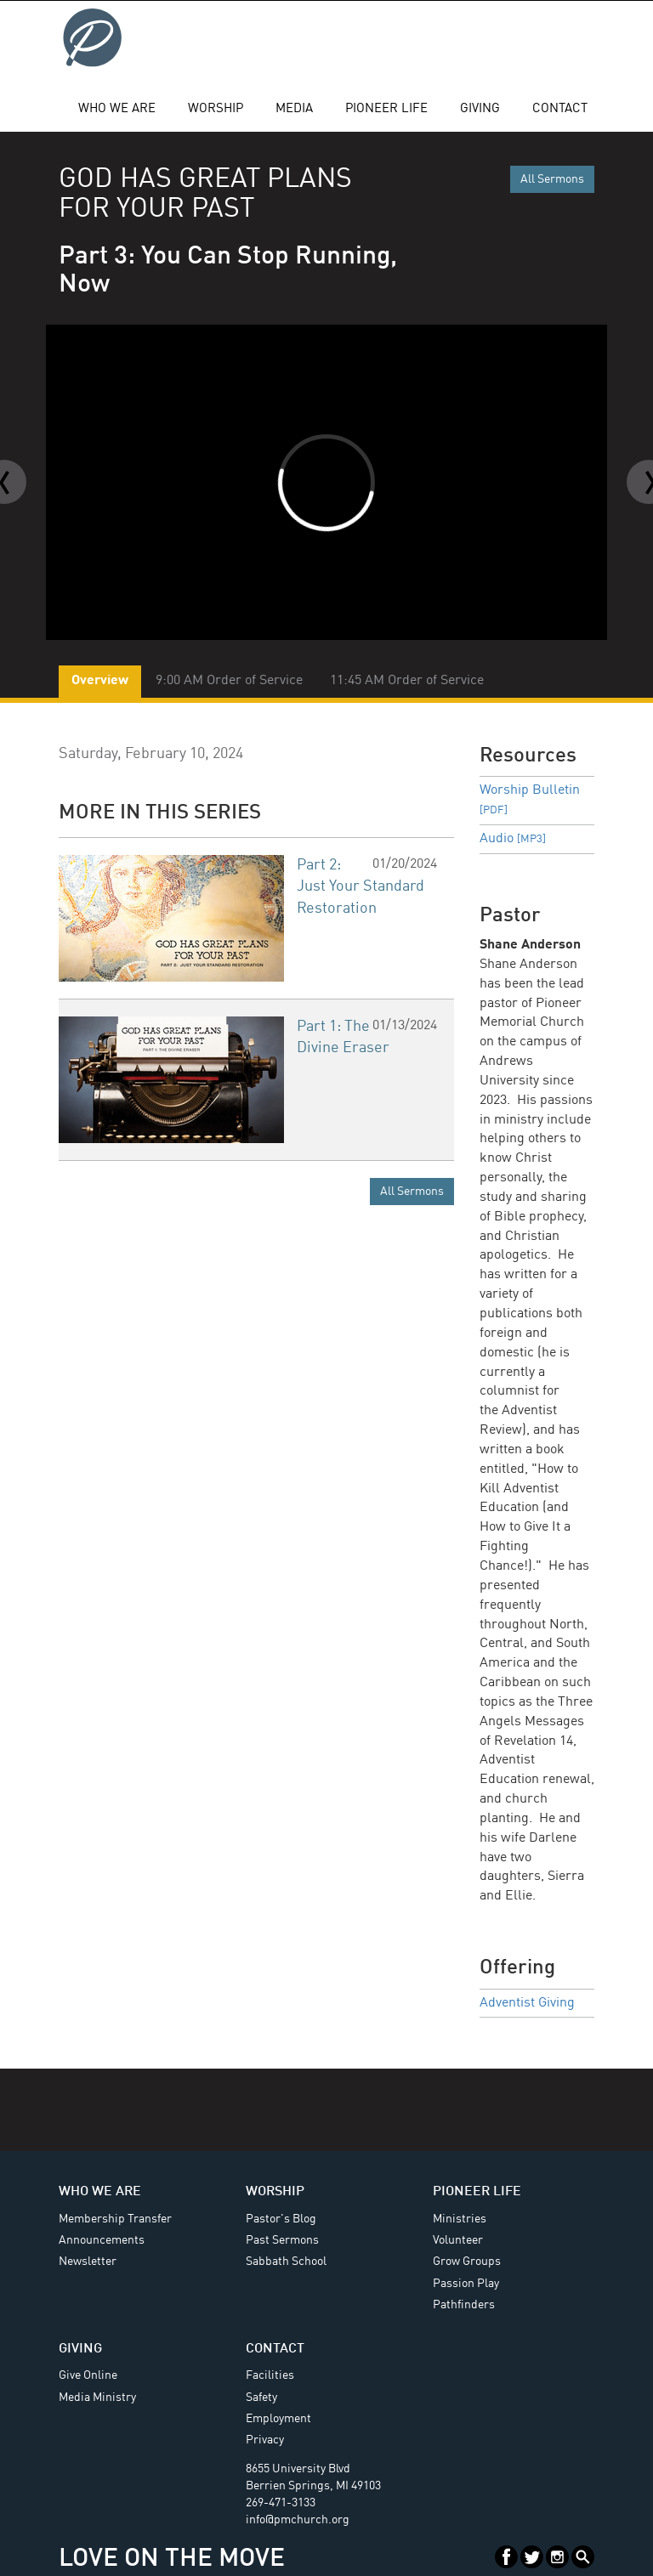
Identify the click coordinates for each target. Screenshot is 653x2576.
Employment (278, 2419)
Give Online (88, 2375)
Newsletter (87, 2261)
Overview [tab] (99, 681)
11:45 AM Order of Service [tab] (407, 681)
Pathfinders (464, 2305)
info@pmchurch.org (297, 2520)
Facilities (270, 2375)
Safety (261, 2397)
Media (294, 109)
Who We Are (117, 109)
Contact (560, 109)
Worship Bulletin (530, 800)
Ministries (459, 2219)
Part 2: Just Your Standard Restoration (360, 887)
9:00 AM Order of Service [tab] (229, 681)
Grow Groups (467, 2261)
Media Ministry (97, 2397)
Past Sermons (282, 2240)
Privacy (265, 2440)
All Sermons (552, 179)
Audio (513, 839)
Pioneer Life (386, 109)
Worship (215, 109)
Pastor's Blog (281, 2219)
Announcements (102, 2240)
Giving (480, 109)
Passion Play (466, 2284)
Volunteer (458, 2240)
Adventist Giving (527, 2003)
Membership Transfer (115, 2219)
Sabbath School (286, 2261)
